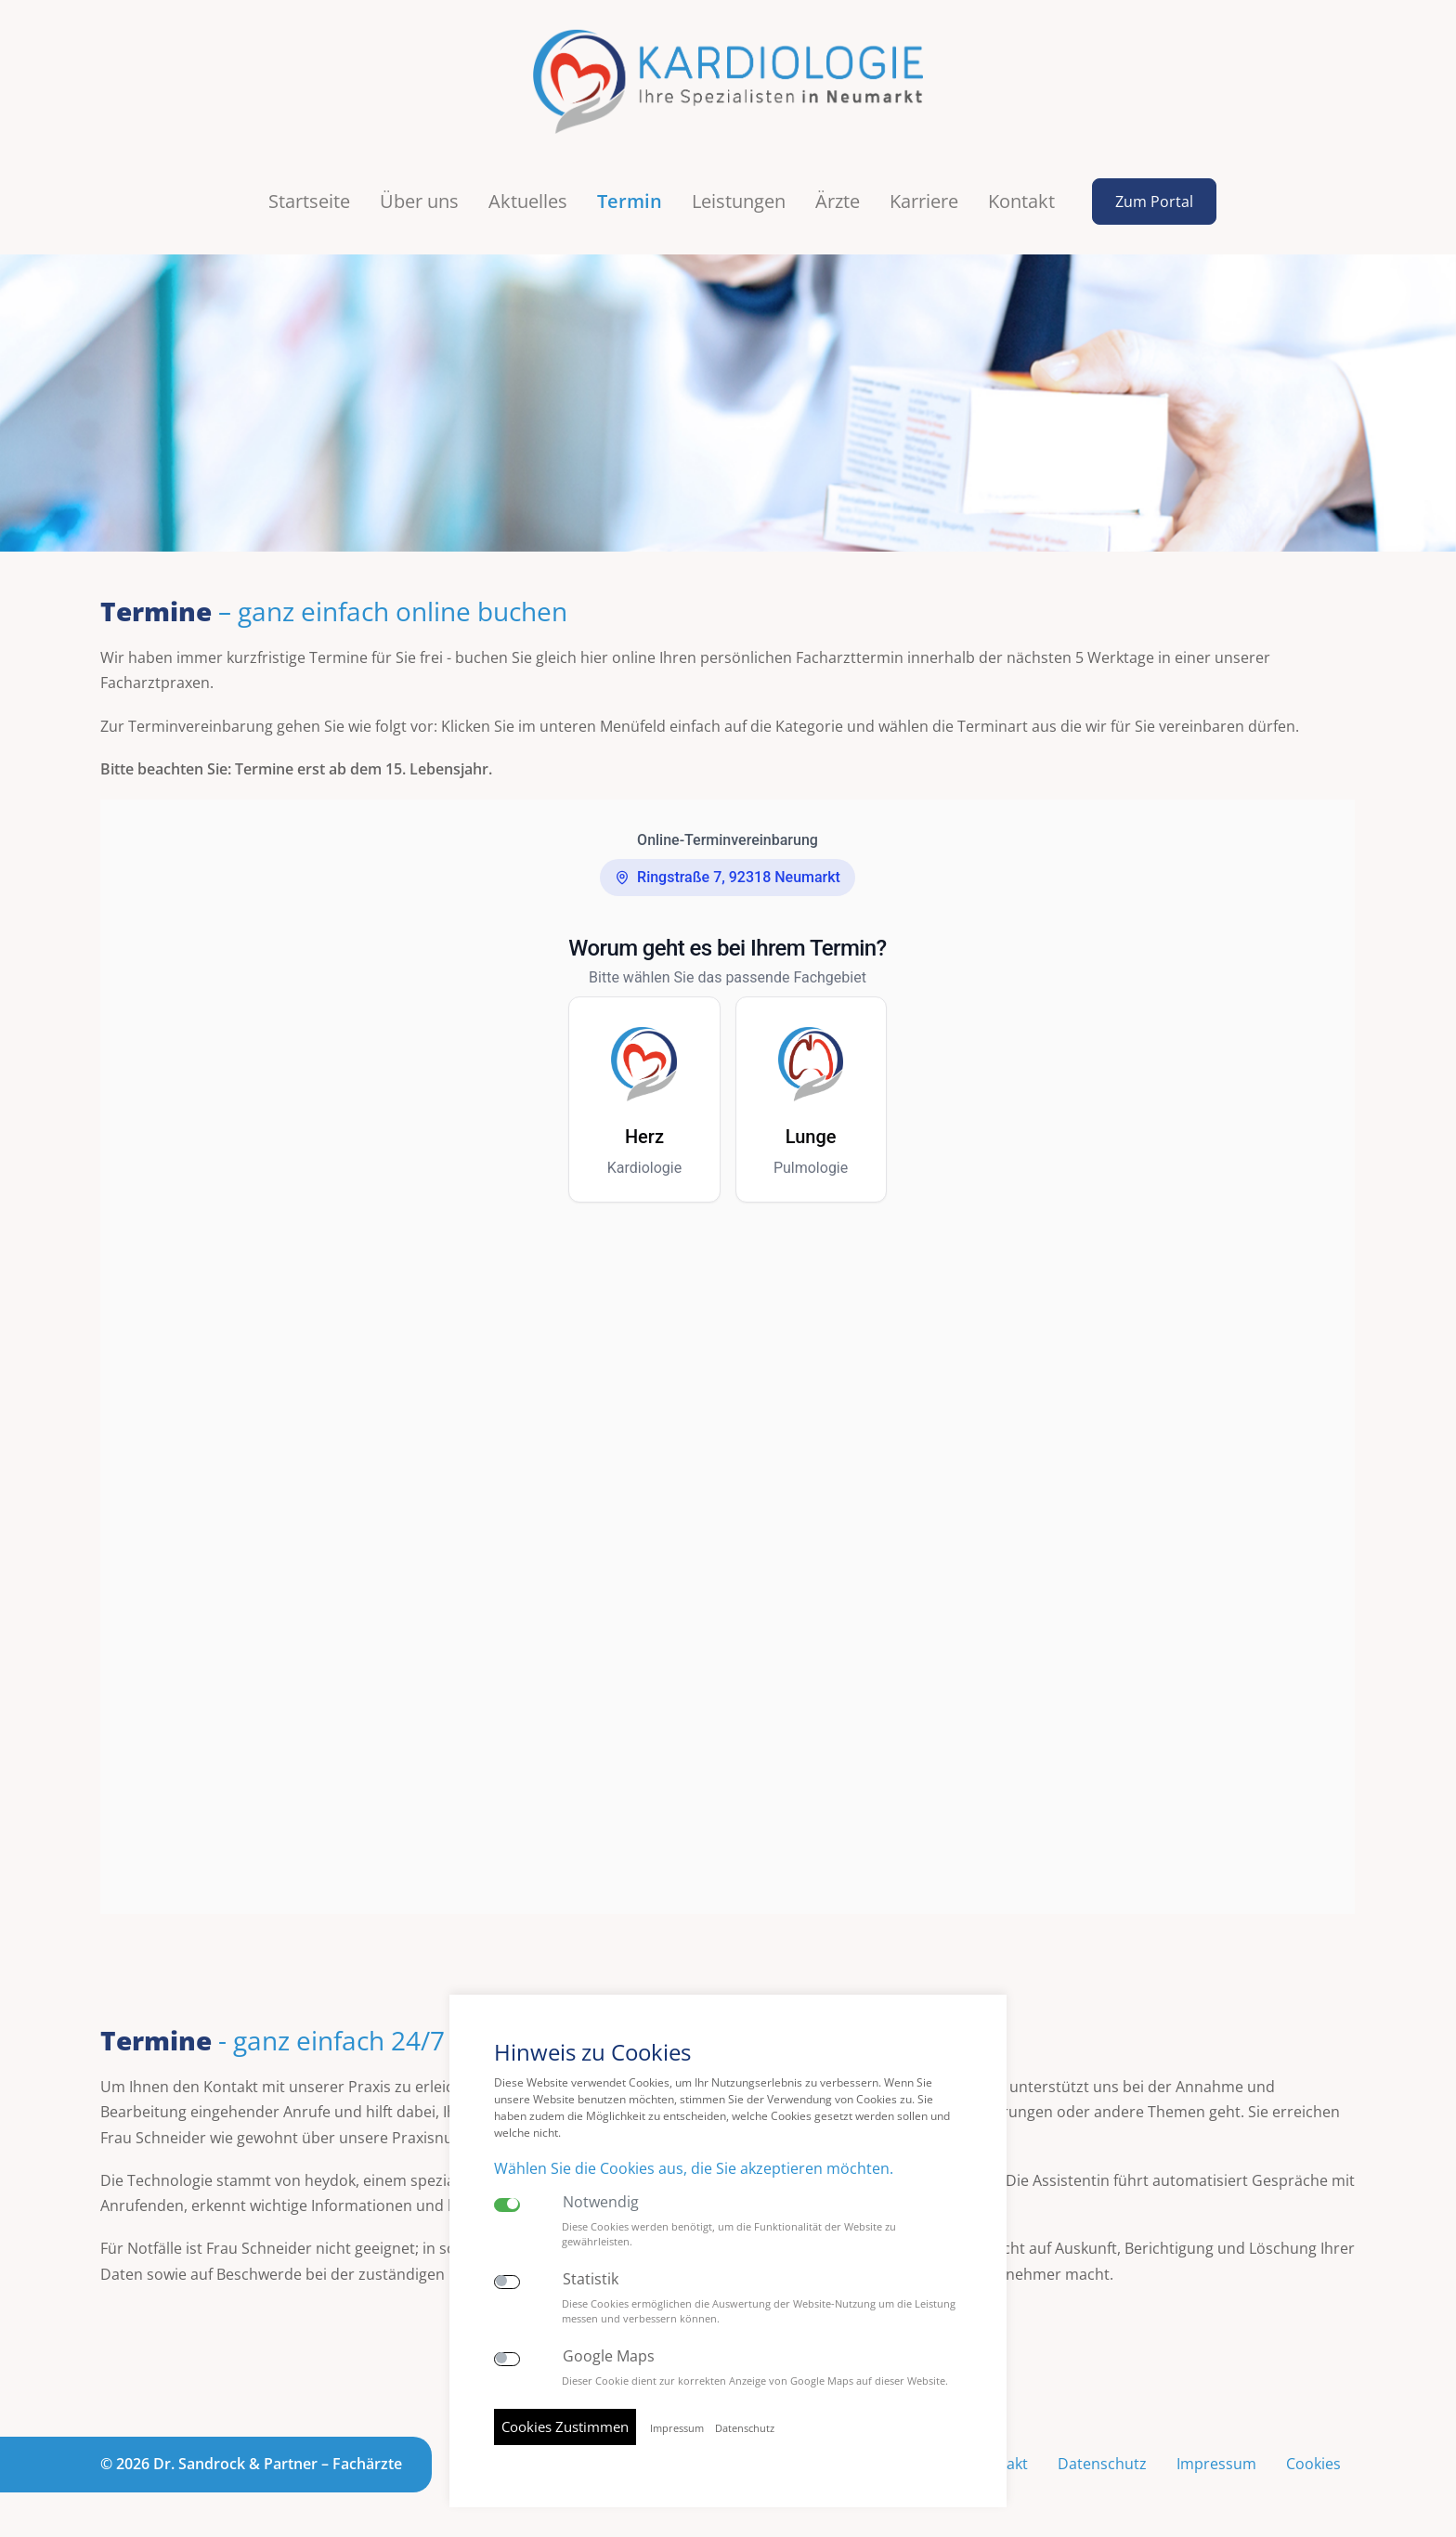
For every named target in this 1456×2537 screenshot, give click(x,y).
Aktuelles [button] (527, 201)
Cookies (1313, 2463)
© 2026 (251, 2463)
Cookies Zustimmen (565, 2426)
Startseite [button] (309, 201)
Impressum (1216, 2463)
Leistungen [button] (739, 201)
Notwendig (601, 2202)
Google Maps (609, 2356)
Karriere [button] (924, 201)
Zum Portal (1154, 201)
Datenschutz (1102, 2463)
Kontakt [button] (1021, 201)
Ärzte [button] (837, 201)
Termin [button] (629, 201)
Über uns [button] (419, 201)
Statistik (590, 2279)
